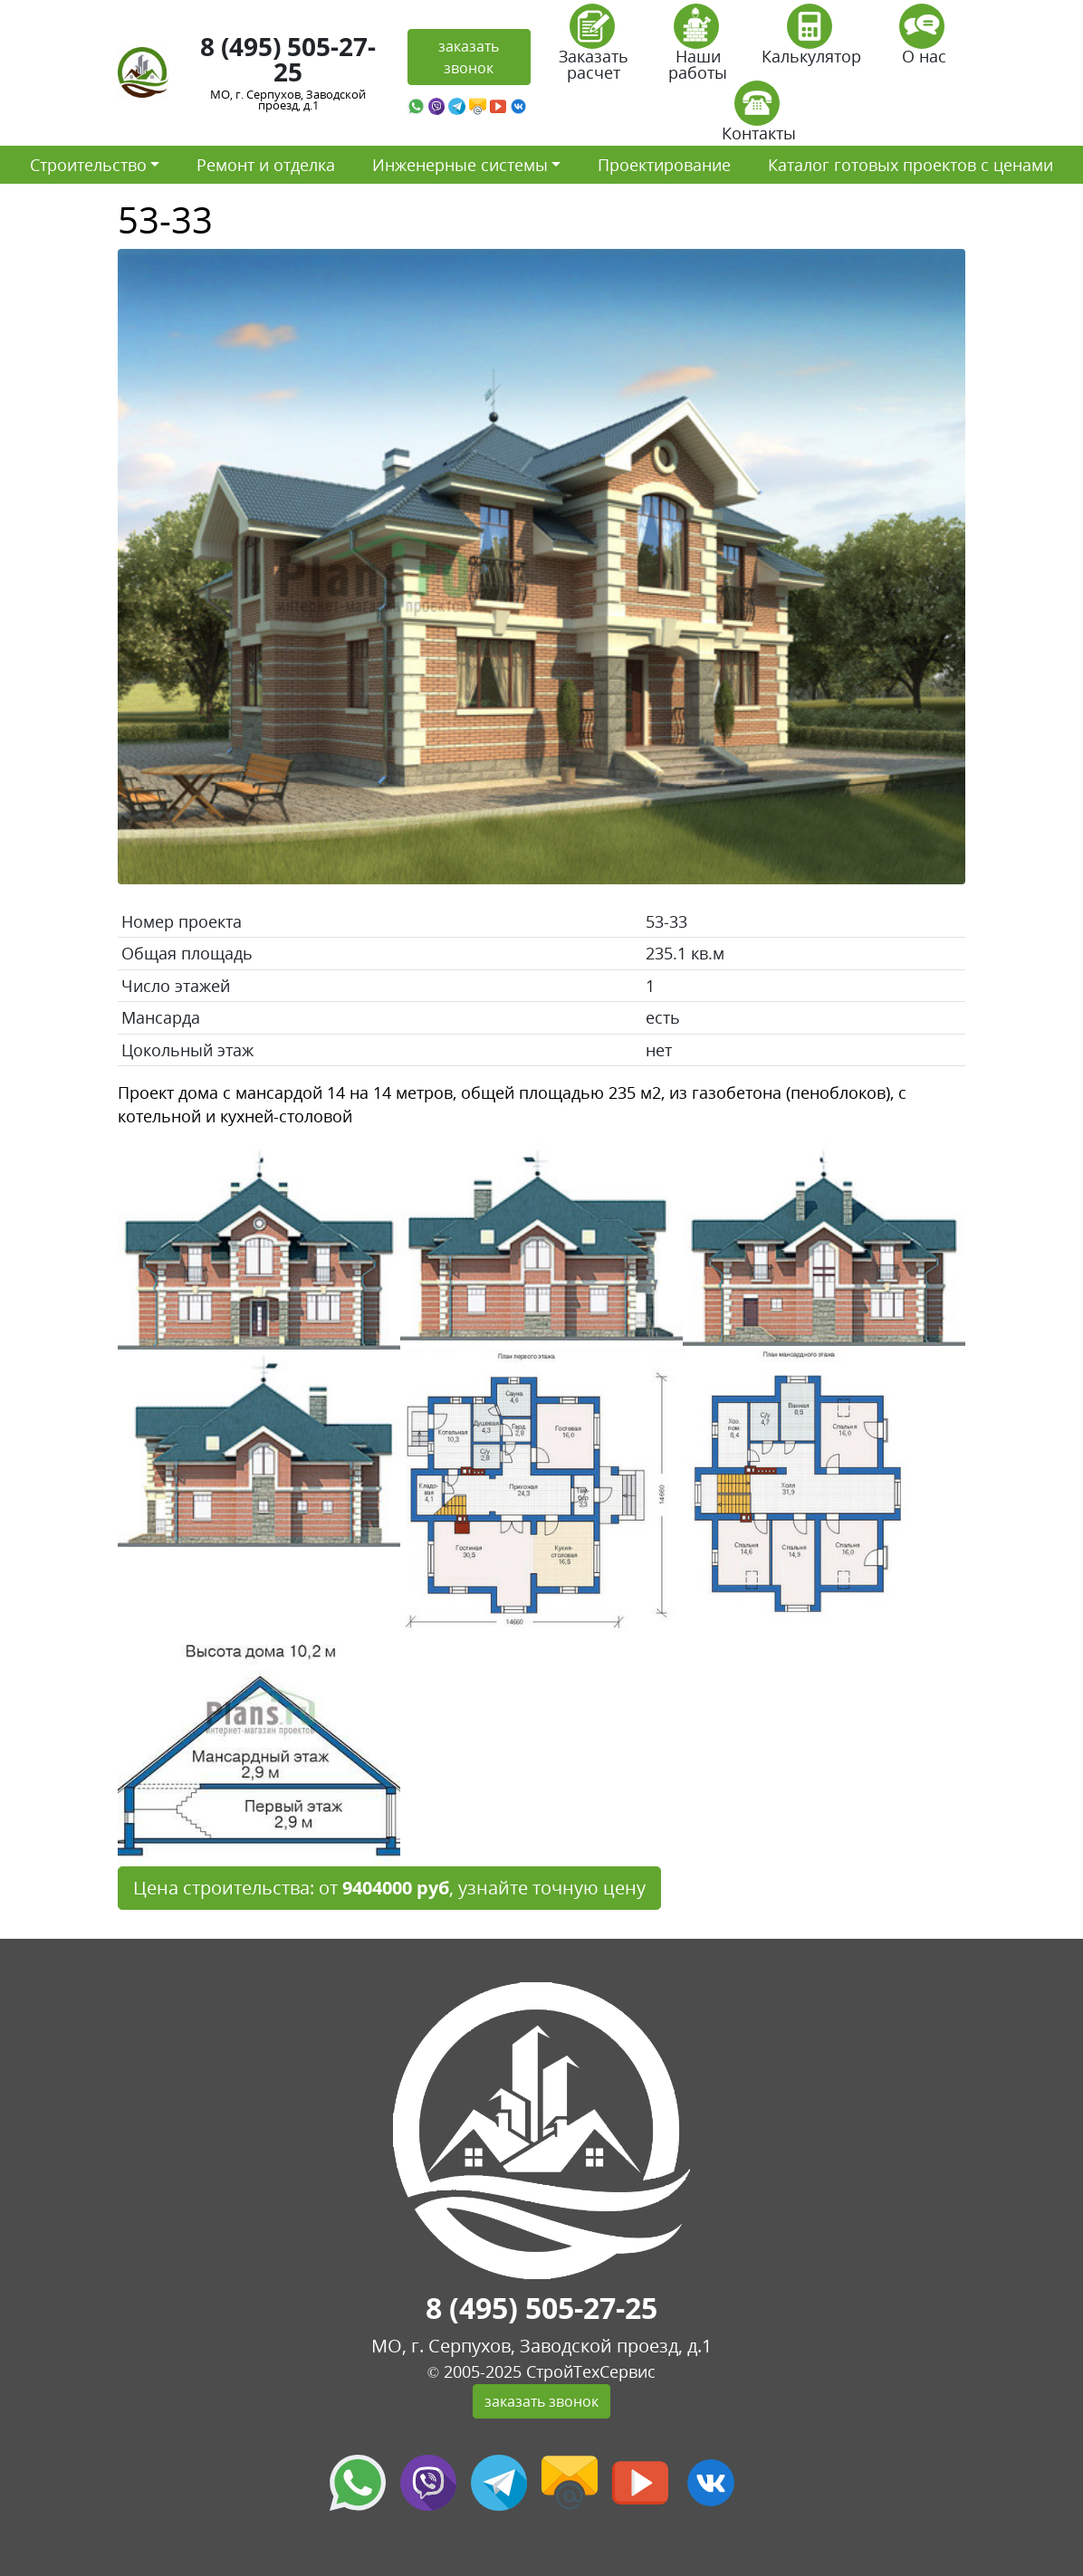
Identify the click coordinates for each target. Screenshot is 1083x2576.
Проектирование (664, 165)
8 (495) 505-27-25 (288, 59)
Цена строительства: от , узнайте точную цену (389, 1887)
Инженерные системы (460, 165)
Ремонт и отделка (265, 165)
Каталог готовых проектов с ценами (910, 165)
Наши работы (697, 48)
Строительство (88, 165)
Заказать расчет (593, 48)
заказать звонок (468, 57)
